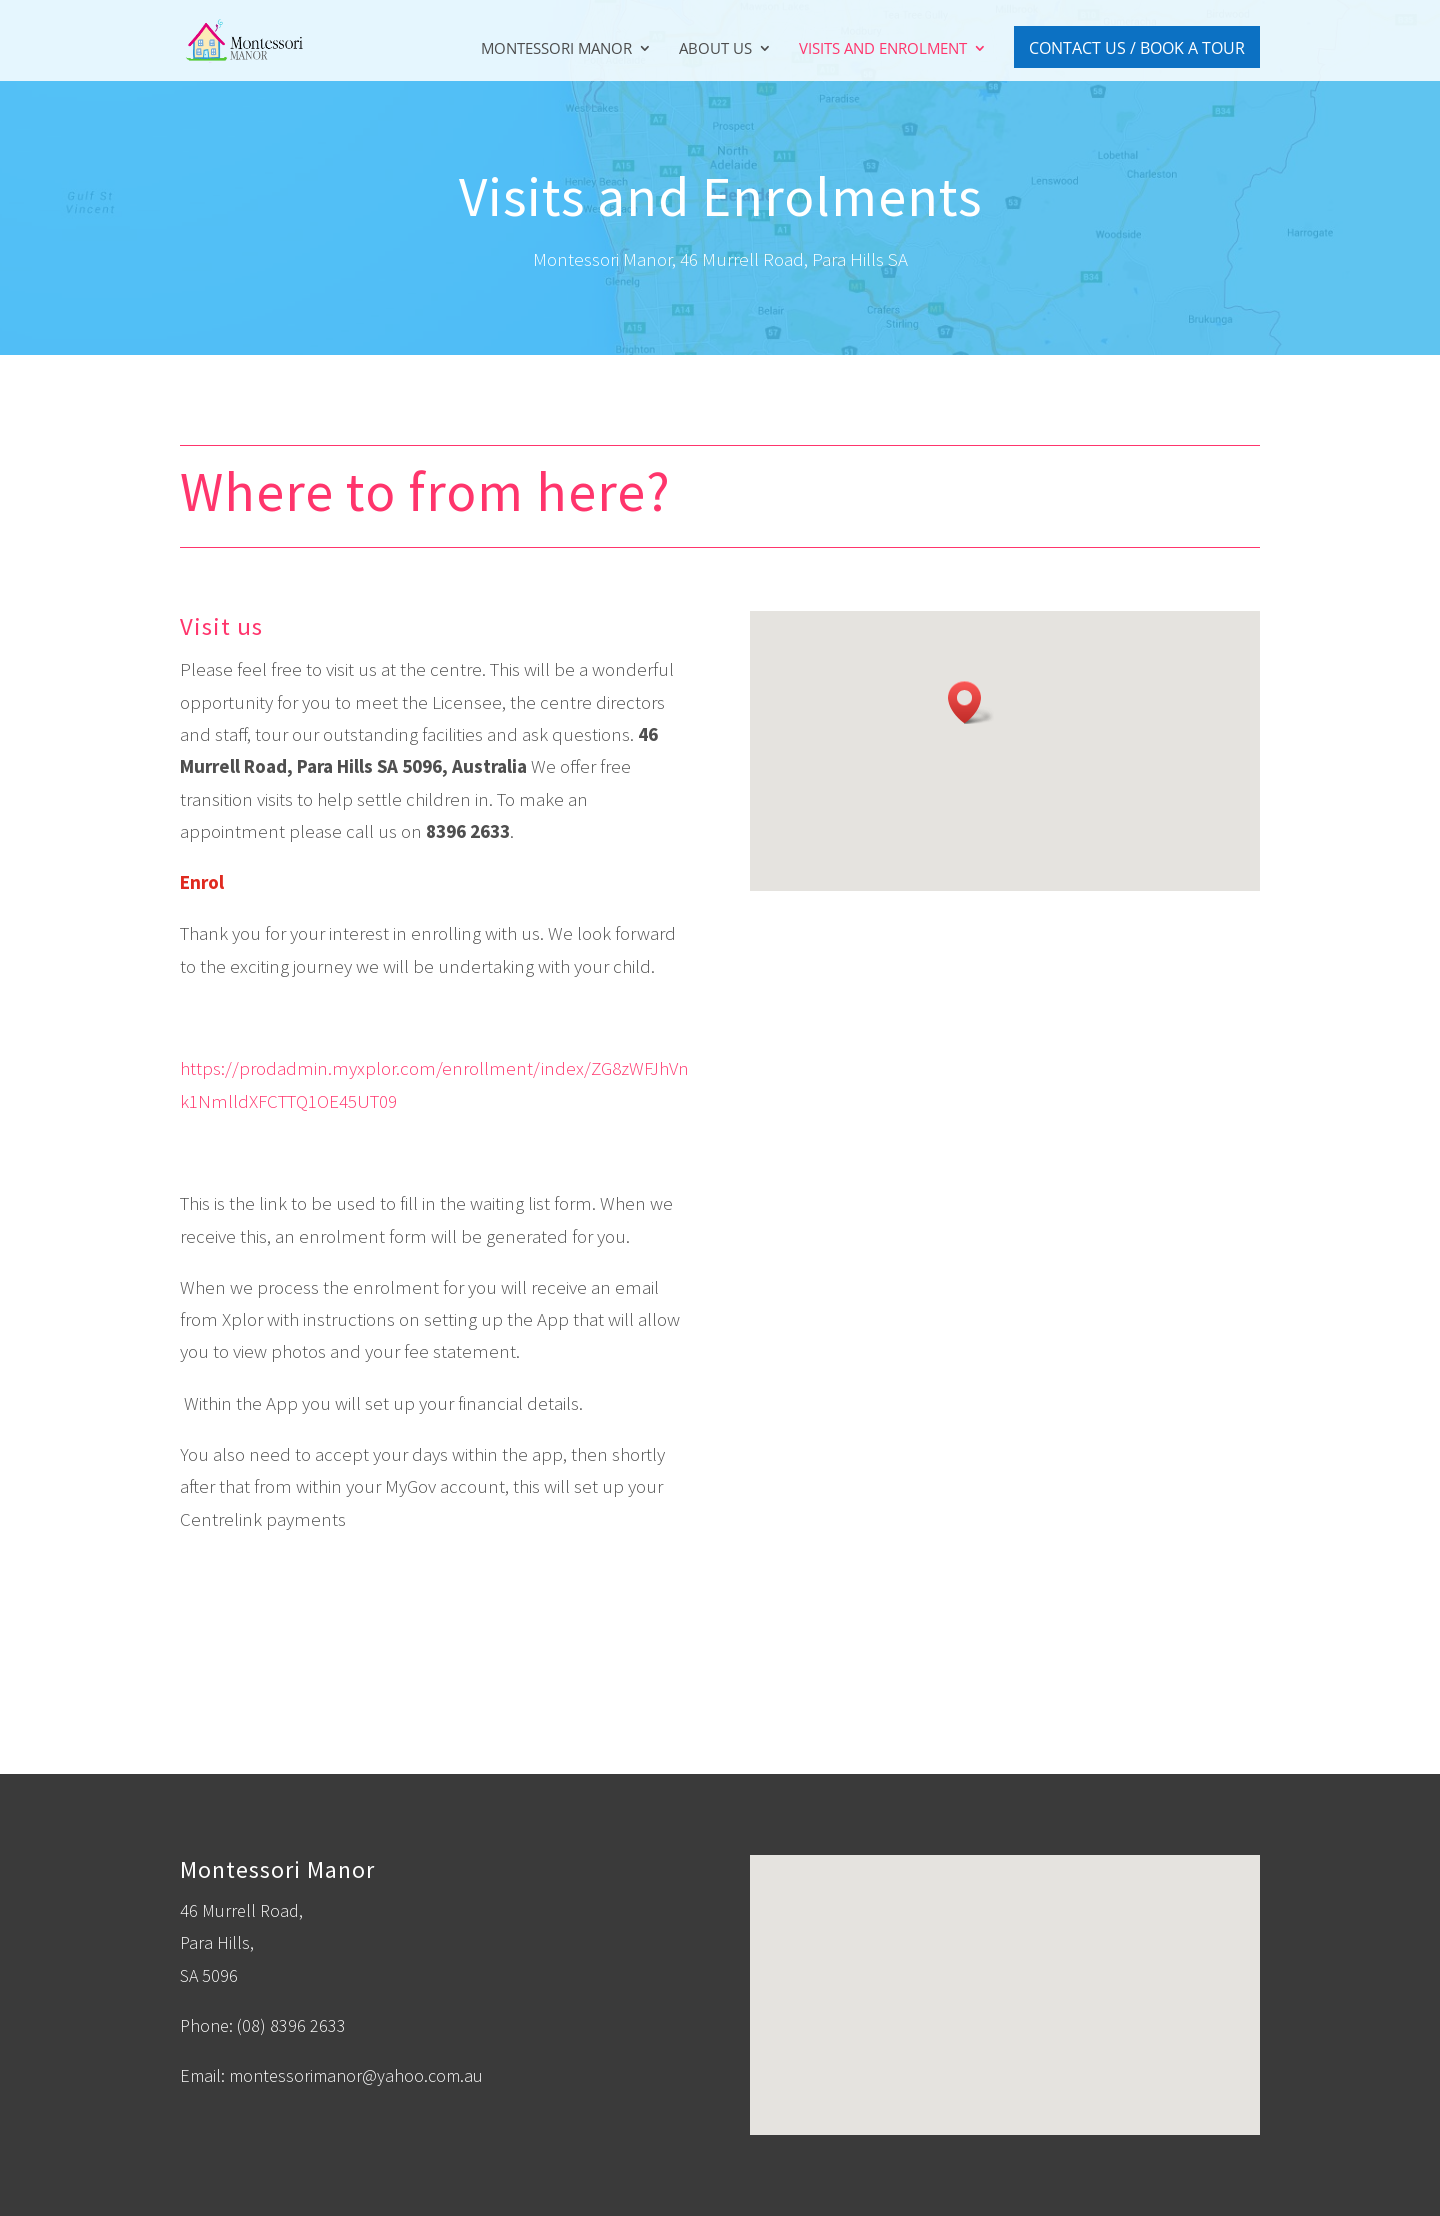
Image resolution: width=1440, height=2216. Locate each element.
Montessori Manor (556, 49)
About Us (715, 49)
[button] (971, 702)
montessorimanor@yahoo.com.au (356, 2075)
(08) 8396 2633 (291, 2025)
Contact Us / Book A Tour (1137, 48)
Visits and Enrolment (883, 49)
